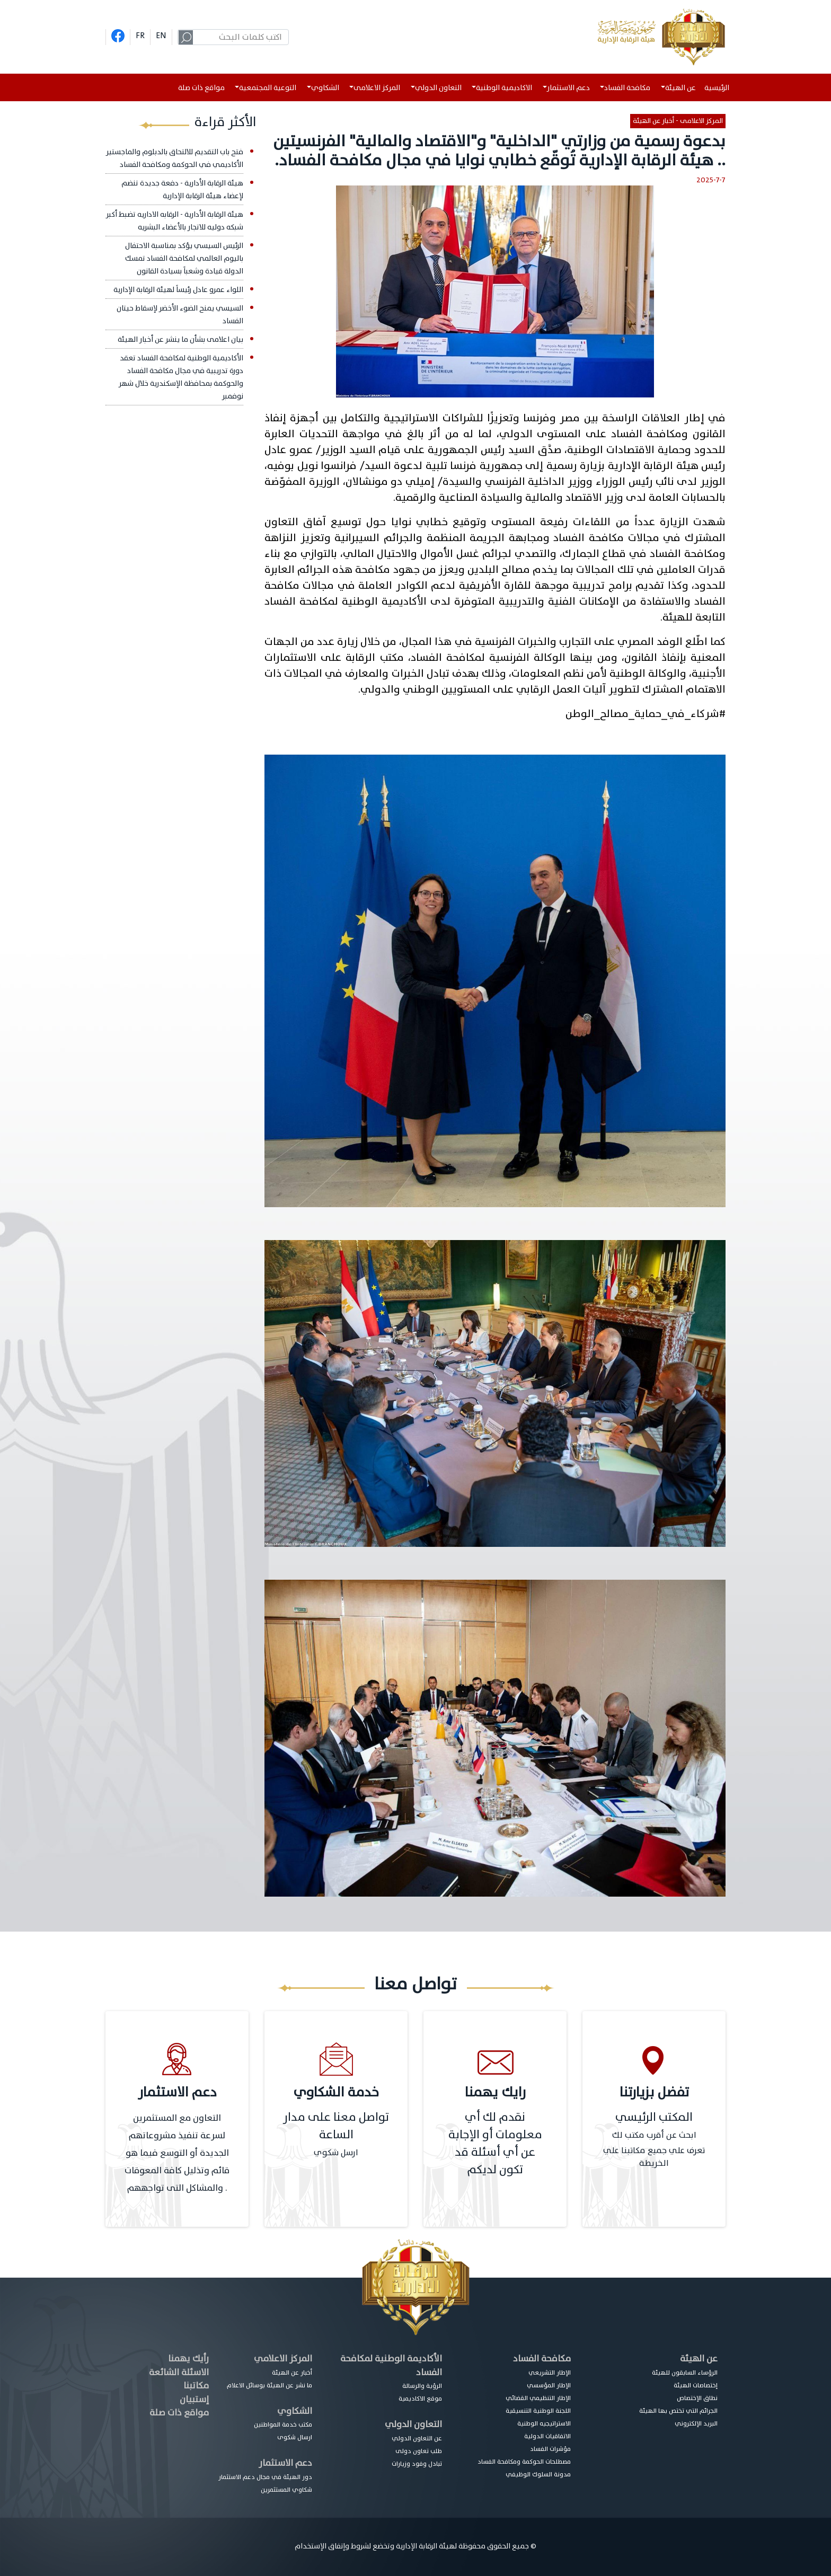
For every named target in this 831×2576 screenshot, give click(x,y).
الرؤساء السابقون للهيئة (685, 2372)
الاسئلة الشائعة (179, 2372)
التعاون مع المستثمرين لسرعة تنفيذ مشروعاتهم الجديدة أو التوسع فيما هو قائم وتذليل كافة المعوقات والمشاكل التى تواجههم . (177, 2153)
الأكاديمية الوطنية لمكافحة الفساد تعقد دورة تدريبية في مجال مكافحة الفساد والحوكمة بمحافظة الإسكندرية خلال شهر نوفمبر (181, 377)
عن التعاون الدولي (417, 2438)
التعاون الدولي (413, 2424)
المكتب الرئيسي (654, 2117)
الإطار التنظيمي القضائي (538, 2398)
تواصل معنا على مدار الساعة (336, 2126)
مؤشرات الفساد (550, 2449)
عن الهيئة (699, 2358)
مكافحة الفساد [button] (627, 88)
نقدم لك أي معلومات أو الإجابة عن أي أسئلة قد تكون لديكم (495, 2144)
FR (140, 35)
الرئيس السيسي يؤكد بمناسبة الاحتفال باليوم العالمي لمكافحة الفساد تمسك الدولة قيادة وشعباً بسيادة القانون (184, 258)
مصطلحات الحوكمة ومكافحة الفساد (524, 2461)
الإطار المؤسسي (549, 2385)
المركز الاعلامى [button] (376, 88)
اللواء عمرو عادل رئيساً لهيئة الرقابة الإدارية (178, 290)
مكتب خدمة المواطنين (283, 2424)
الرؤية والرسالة (422, 2385)
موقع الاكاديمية (420, 2398)
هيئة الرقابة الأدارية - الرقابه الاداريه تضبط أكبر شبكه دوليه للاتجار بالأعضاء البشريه (174, 220)
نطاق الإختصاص (697, 2398)
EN (161, 35)
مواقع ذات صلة (201, 88)
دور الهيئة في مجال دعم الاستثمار (265, 2477)
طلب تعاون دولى (418, 2451)
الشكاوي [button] (325, 88)
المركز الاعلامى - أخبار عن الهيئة (678, 121)
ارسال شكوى (294, 2437)
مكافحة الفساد (542, 2358)
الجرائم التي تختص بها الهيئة (678, 2410)
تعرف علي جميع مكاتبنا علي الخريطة (654, 2157)
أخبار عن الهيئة (292, 2372)
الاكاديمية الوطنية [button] (504, 88)
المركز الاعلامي (283, 2358)
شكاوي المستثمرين (286, 2489)
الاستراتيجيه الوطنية (544, 2423)
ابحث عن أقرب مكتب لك (654, 2135)
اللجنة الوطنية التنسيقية (538, 2410)
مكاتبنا (196, 2385)
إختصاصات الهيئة (696, 2385)
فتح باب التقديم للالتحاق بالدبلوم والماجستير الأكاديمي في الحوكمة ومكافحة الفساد (174, 158)
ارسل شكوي (336, 2152)
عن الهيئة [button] (680, 88)
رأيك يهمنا (188, 2358)
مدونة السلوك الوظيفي (538, 2474)
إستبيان (194, 2399)
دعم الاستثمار (285, 2463)
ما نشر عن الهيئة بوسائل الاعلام (269, 2385)
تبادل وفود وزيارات (417, 2463)
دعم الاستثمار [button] (568, 88)
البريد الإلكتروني (696, 2423)
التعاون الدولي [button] (438, 88)
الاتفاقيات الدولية (547, 2436)
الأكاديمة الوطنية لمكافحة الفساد (391, 2365)
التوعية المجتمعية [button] (267, 88)
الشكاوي (294, 2411)
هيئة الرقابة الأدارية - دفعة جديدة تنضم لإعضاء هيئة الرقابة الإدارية (182, 189)
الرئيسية (718, 88)
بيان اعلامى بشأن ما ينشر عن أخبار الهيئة (180, 339)
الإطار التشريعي (549, 2372)
